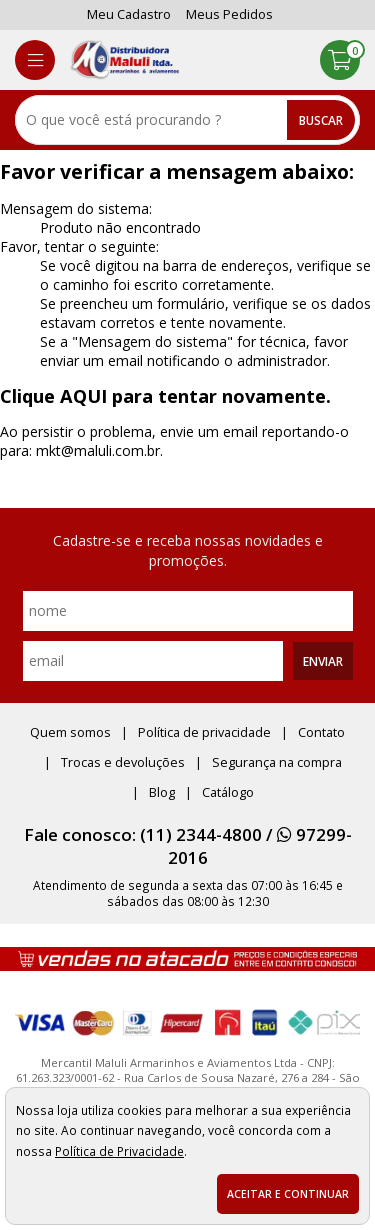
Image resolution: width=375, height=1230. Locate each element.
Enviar (323, 661)
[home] (124, 60)
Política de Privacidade (119, 1151)
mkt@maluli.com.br (98, 450)
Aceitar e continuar (288, 1194)
